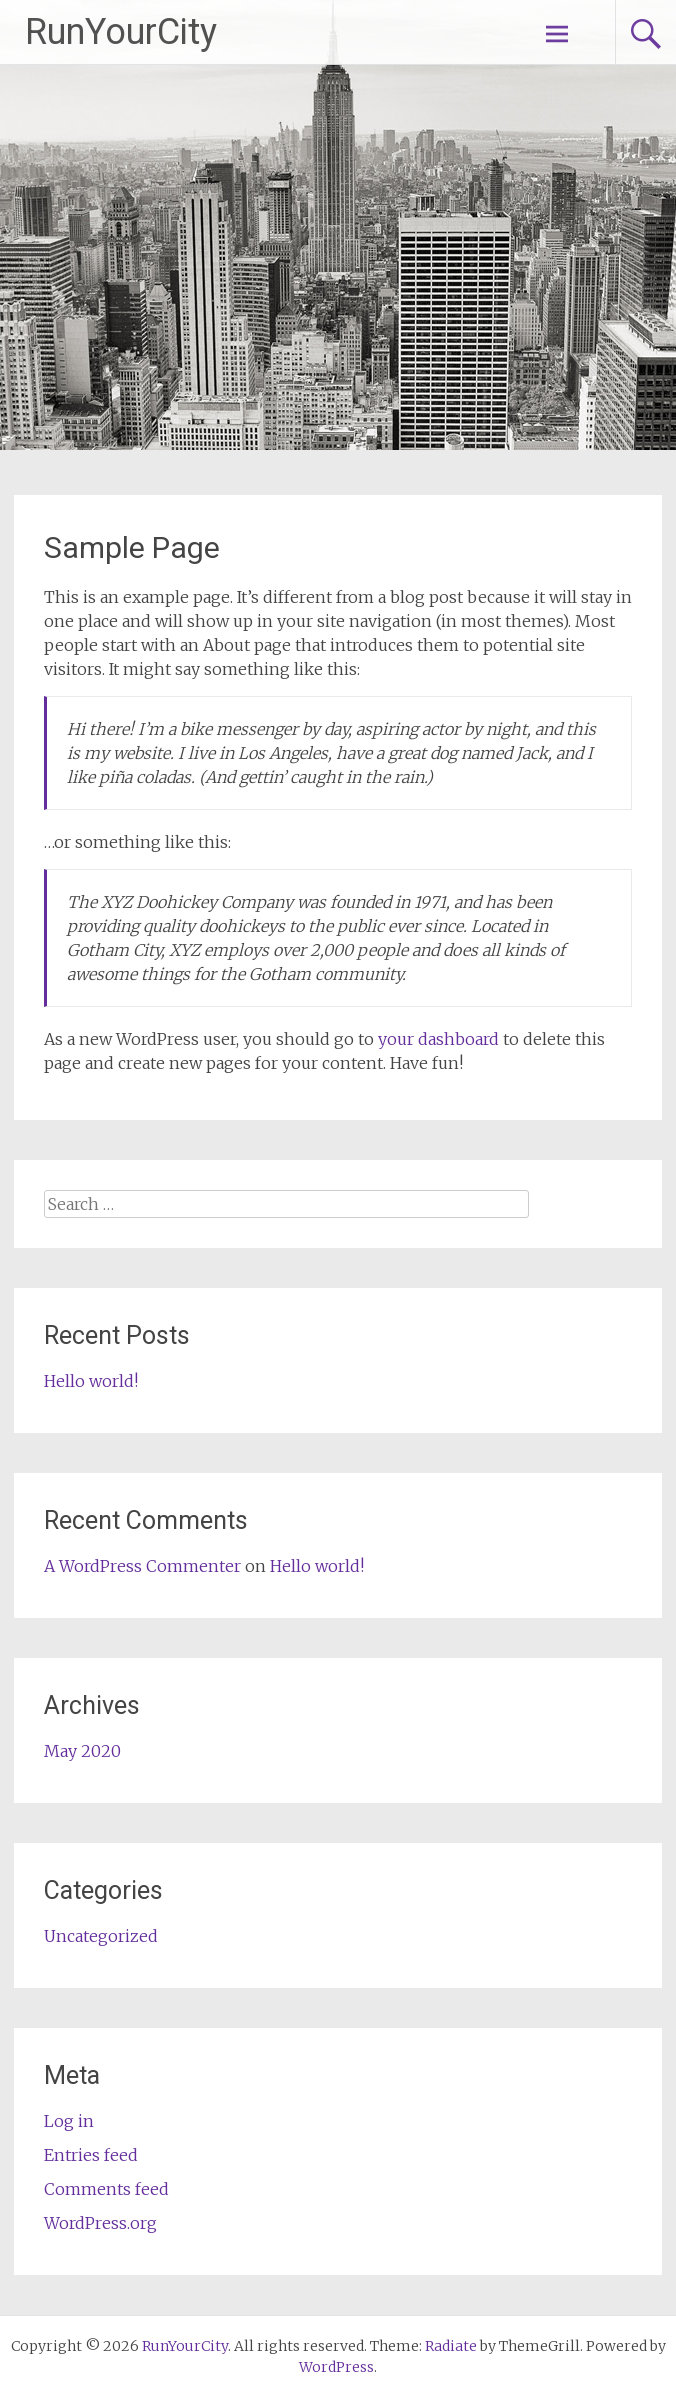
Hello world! (91, 1381)
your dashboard (438, 1039)
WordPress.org (100, 2223)
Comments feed (106, 2189)
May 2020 (82, 1751)
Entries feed (91, 2155)
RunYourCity (121, 32)
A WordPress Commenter (142, 1566)
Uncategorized (101, 1936)
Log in (69, 2121)
